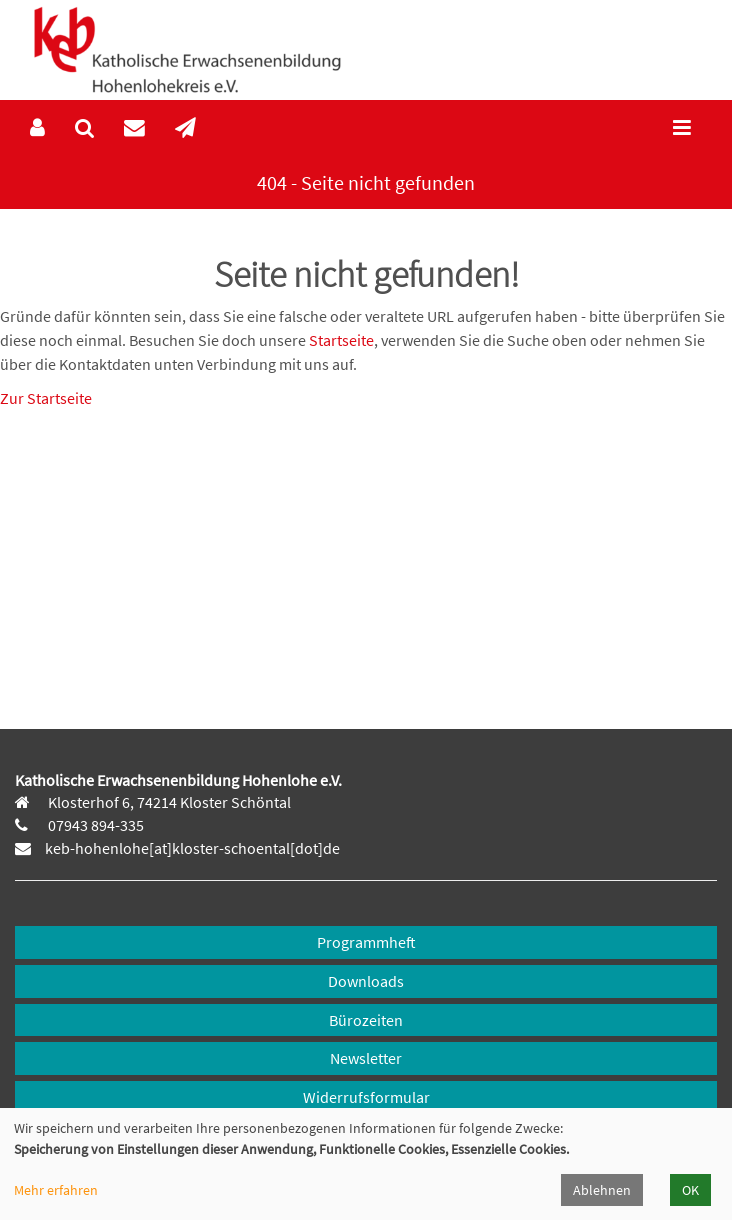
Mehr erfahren (56, 1190)
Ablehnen (602, 1190)
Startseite (341, 340)
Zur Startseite (46, 398)
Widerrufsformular (366, 1097)
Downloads (366, 981)
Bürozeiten (366, 1020)
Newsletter (366, 1058)
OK (690, 1190)
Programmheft (366, 942)
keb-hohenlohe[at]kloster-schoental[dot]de (192, 848)
